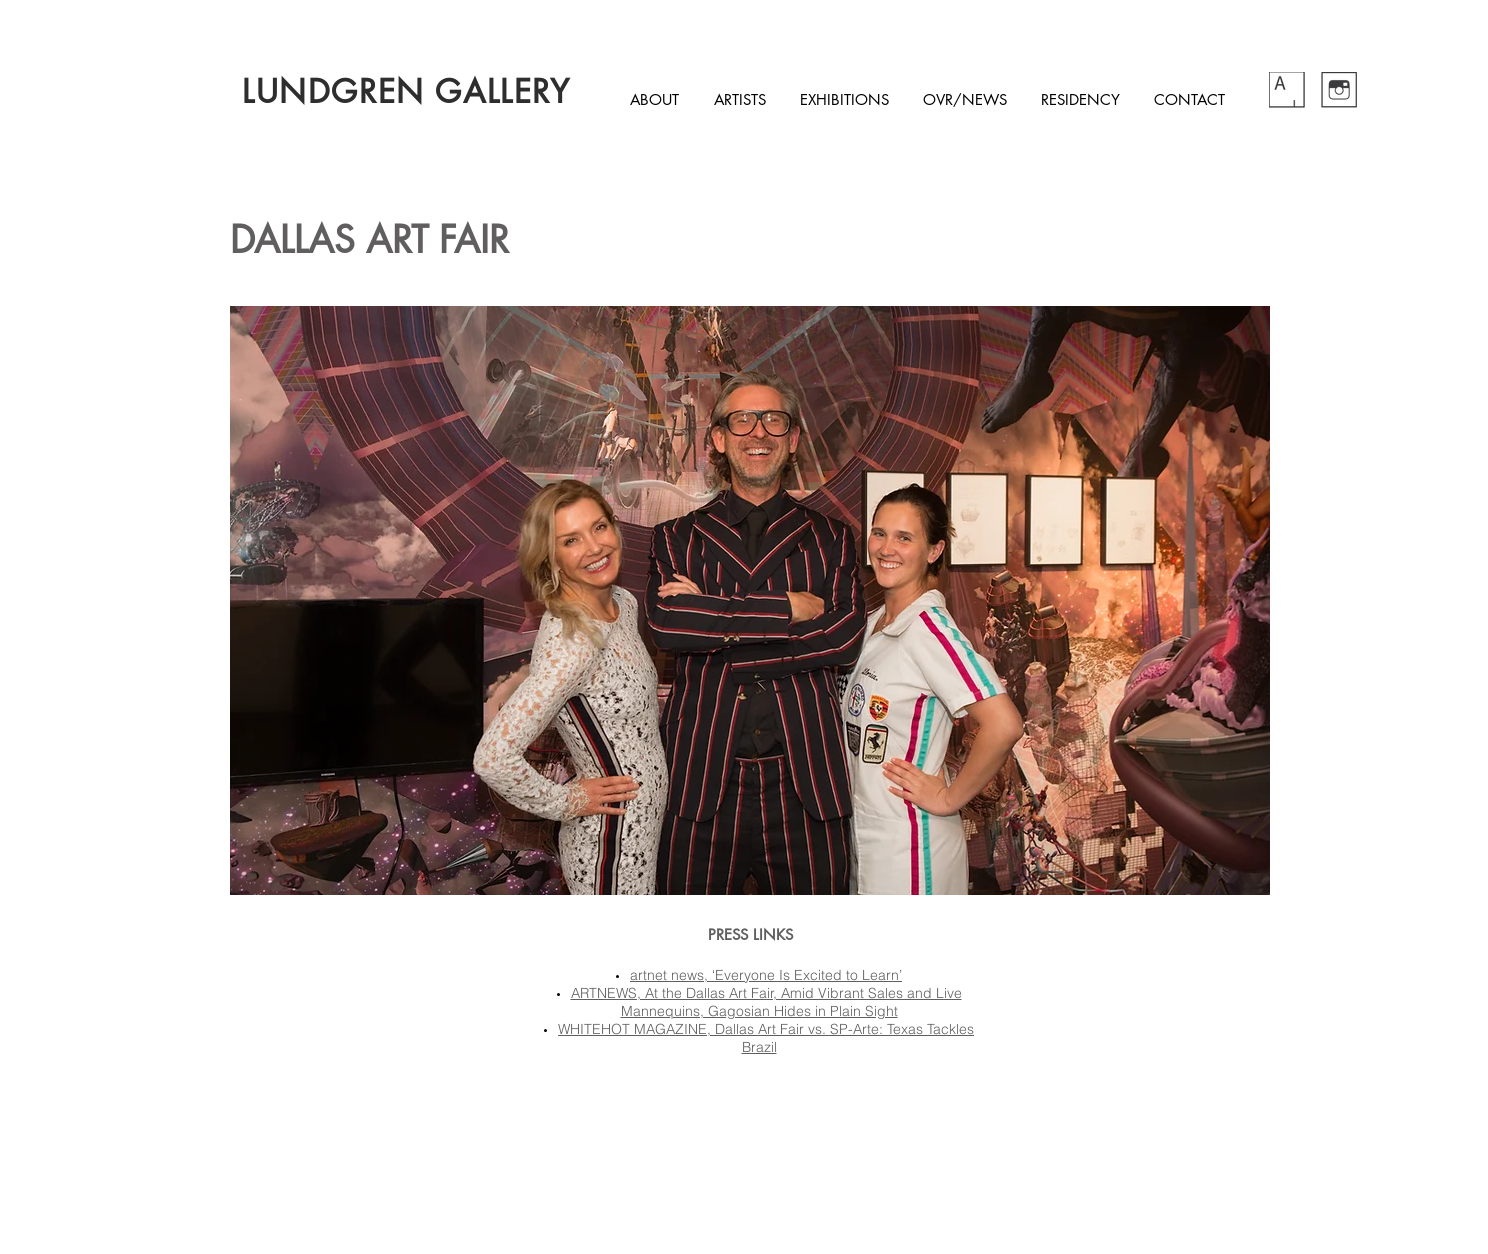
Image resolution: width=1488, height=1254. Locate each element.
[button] (750, 600)
